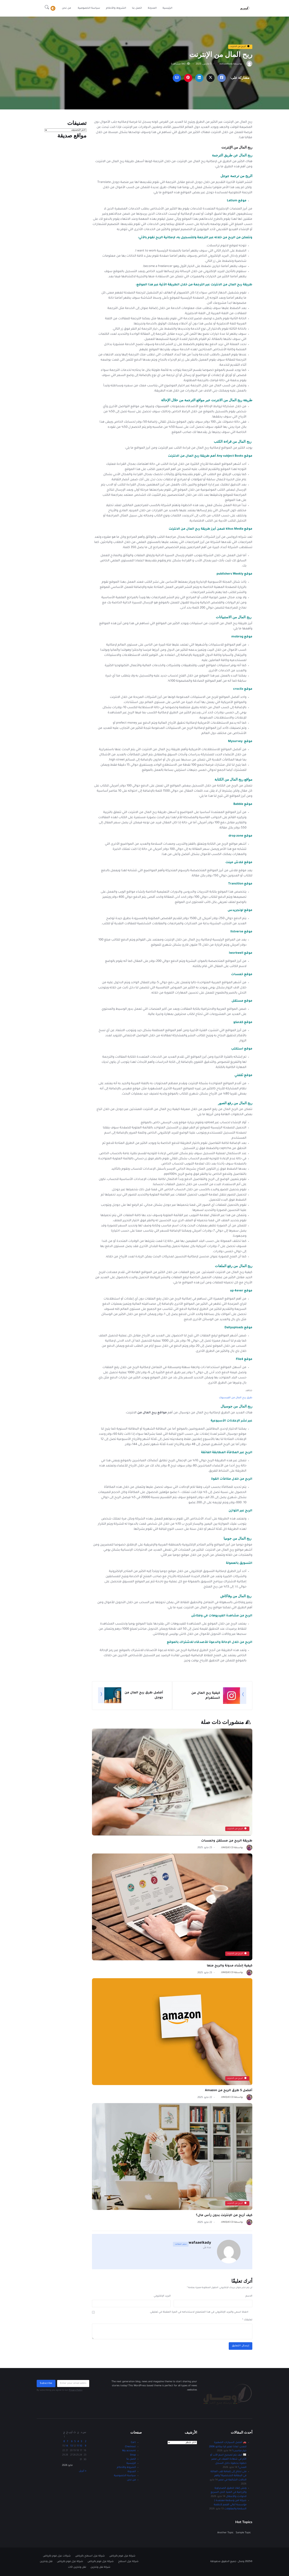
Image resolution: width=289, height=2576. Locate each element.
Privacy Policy (75, 2390)
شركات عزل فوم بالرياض (57, 2556)
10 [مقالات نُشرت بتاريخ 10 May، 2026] (80, 2446)
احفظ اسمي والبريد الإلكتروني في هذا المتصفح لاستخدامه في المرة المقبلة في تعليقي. (198, 2312)
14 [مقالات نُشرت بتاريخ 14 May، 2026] (66, 2446)
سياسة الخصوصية (89, 8)
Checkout (130, 2446)
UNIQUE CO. (227, 1848)
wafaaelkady (226, 64)
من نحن (66, 8)
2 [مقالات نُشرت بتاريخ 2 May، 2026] (85, 2441)
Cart (133, 2442)
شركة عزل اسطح (128, 2561)
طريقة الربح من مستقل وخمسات (226, 1841)
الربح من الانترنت (239, 46)
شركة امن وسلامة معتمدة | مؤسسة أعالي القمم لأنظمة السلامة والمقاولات (230, 2504)
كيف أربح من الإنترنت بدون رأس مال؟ (224, 2215)
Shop (133, 2455)
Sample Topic (243, 2532)
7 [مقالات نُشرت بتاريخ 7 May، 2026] (67, 2441)
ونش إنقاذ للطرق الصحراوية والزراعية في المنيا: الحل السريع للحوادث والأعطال (228, 2492)
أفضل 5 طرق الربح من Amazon (228, 2090)
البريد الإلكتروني (162, 2296)
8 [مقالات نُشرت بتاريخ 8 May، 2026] (64, 2441)
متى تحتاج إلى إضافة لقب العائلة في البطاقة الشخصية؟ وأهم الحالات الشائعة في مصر (228, 2475)
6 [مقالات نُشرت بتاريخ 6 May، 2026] (72, 2441)
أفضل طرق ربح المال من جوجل (144, 1695)
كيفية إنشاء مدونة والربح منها (229, 1966)
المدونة (152, 8)
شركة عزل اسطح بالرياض (90, 2556)
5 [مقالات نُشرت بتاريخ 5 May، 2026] (75, 2441)
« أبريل (82, 2471)
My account (129, 2450)
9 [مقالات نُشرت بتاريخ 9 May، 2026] (85, 2446)
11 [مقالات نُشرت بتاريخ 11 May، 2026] (78, 2446)
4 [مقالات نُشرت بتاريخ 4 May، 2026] (78, 2441)
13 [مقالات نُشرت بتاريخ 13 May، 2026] (71, 2446)
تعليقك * (247, 2319)
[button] (47, 8)
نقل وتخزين (46, 2561)
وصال (241, 2561)
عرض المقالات (181, 2244)
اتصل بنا (137, 8)
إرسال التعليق (240, 2345)
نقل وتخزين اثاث (77, 2567)
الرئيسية (167, 8)
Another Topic (225, 2532)
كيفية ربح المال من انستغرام (205, 1696)
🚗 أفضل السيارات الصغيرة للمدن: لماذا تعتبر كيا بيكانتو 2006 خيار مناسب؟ (227, 2446)
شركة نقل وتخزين (100, 2567)
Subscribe (46, 2383)
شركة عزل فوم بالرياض (122, 2556)
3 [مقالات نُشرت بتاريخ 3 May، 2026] (81, 2441)
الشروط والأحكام (116, 8)
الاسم (249, 2296)
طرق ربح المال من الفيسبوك (235, 1397)
